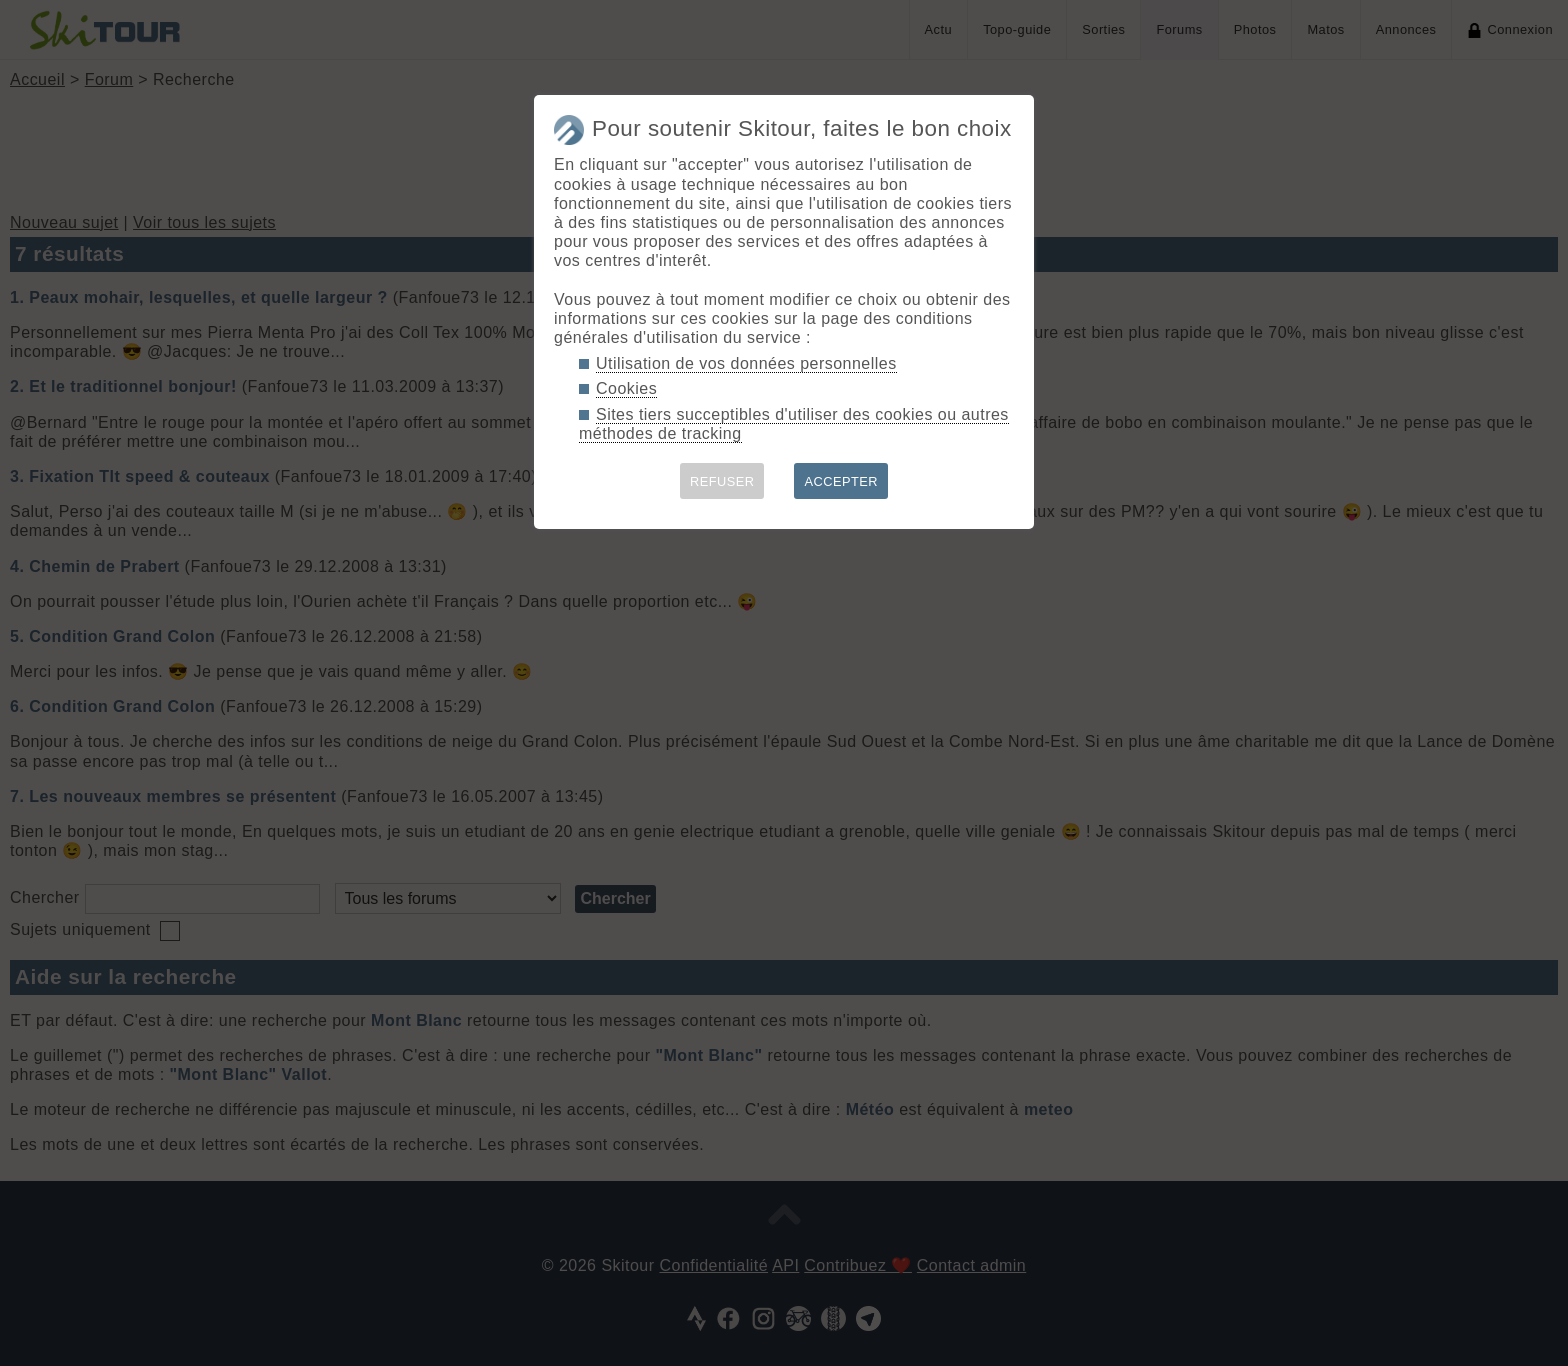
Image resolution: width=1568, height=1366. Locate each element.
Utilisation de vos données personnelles (746, 363)
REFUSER (722, 481)
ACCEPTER (841, 481)
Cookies (626, 388)
